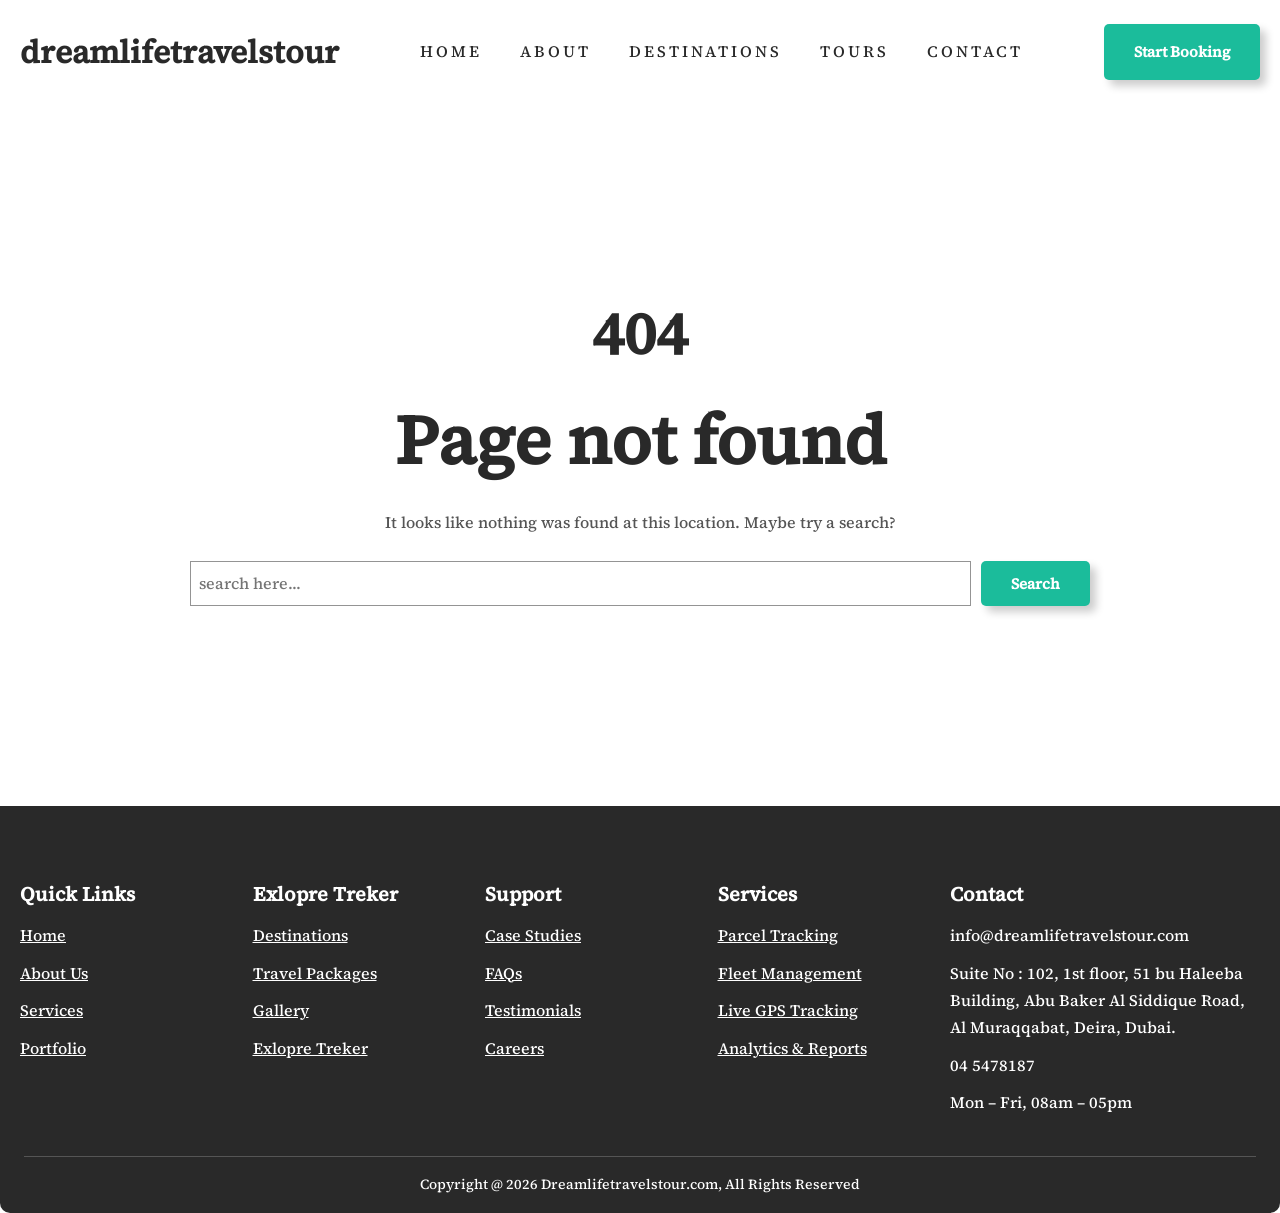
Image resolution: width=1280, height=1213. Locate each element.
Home (43, 935)
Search (1035, 583)
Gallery (281, 1010)
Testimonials (533, 1010)
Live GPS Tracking (788, 1010)
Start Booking (1182, 51)
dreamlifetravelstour (179, 52)
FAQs (503, 973)
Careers (514, 1048)
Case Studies (533, 935)
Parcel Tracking (778, 935)
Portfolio (53, 1048)
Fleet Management (790, 973)
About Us (54, 973)
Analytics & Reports (792, 1048)
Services (51, 1010)
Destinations (300, 935)
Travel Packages (315, 973)
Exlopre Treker (310, 1048)
